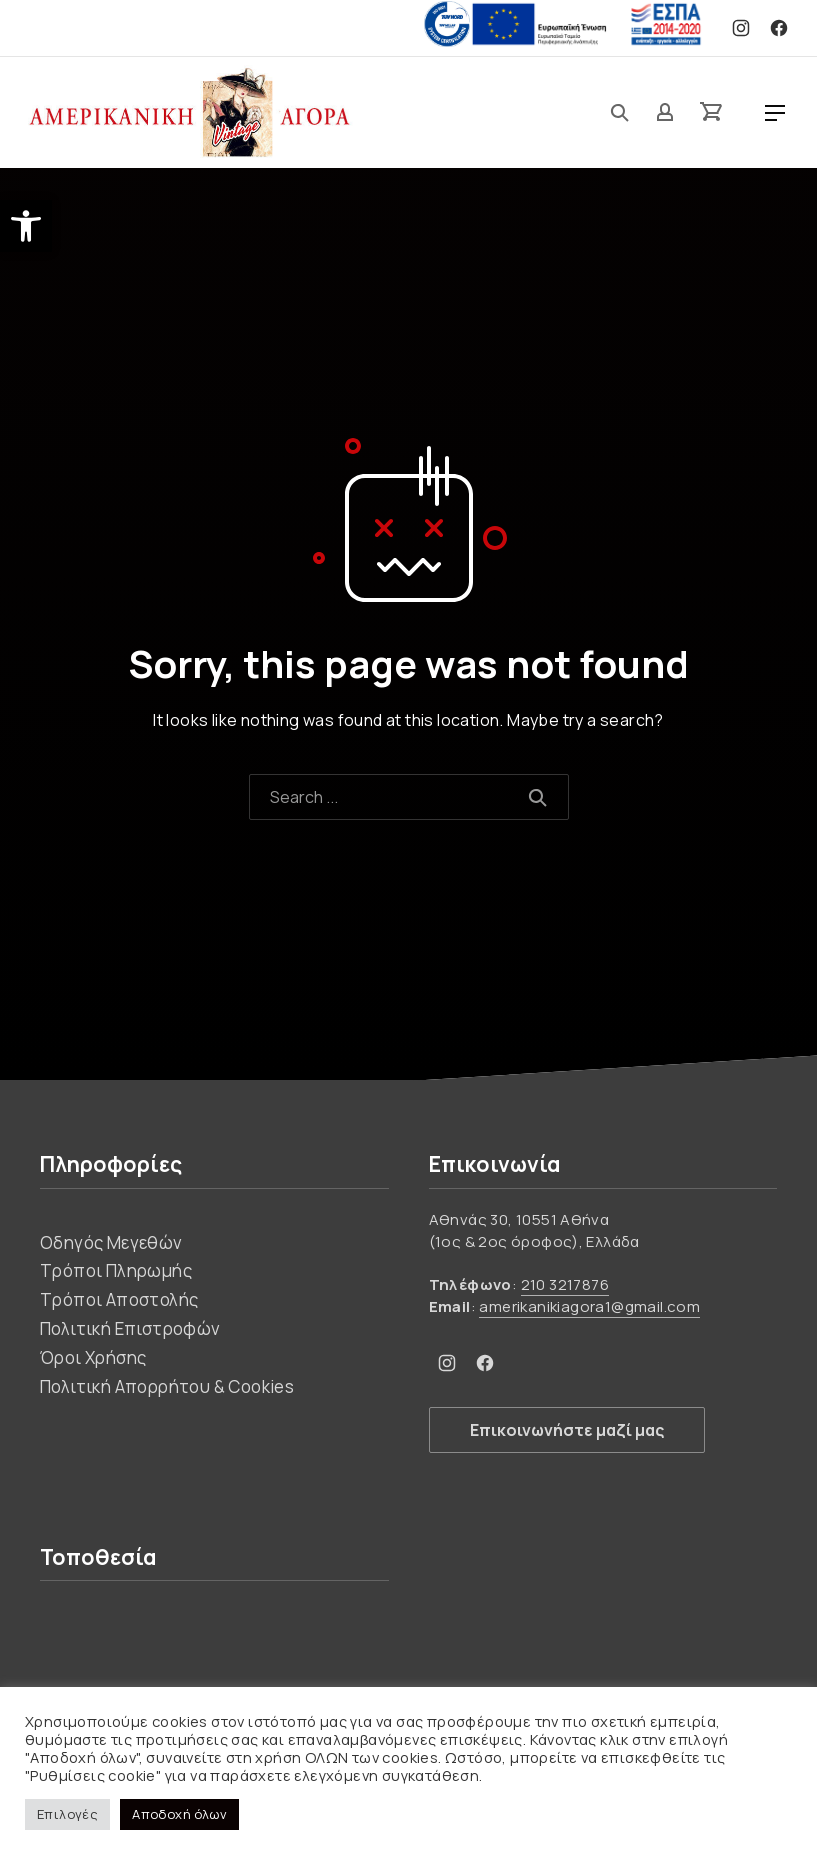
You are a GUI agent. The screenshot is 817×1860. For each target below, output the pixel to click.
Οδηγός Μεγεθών (111, 1242)
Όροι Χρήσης (93, 1357)
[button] (26, 226)
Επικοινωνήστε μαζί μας (567, 1430)
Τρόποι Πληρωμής (116, 1270)
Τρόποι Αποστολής (119, 1299)
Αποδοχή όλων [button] (179, 1814)
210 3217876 (565, 1284)
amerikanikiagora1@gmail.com (589, 1306)
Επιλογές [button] (67, 1814)
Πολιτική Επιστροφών (130, 1328)
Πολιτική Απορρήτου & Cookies (167, 1386)
